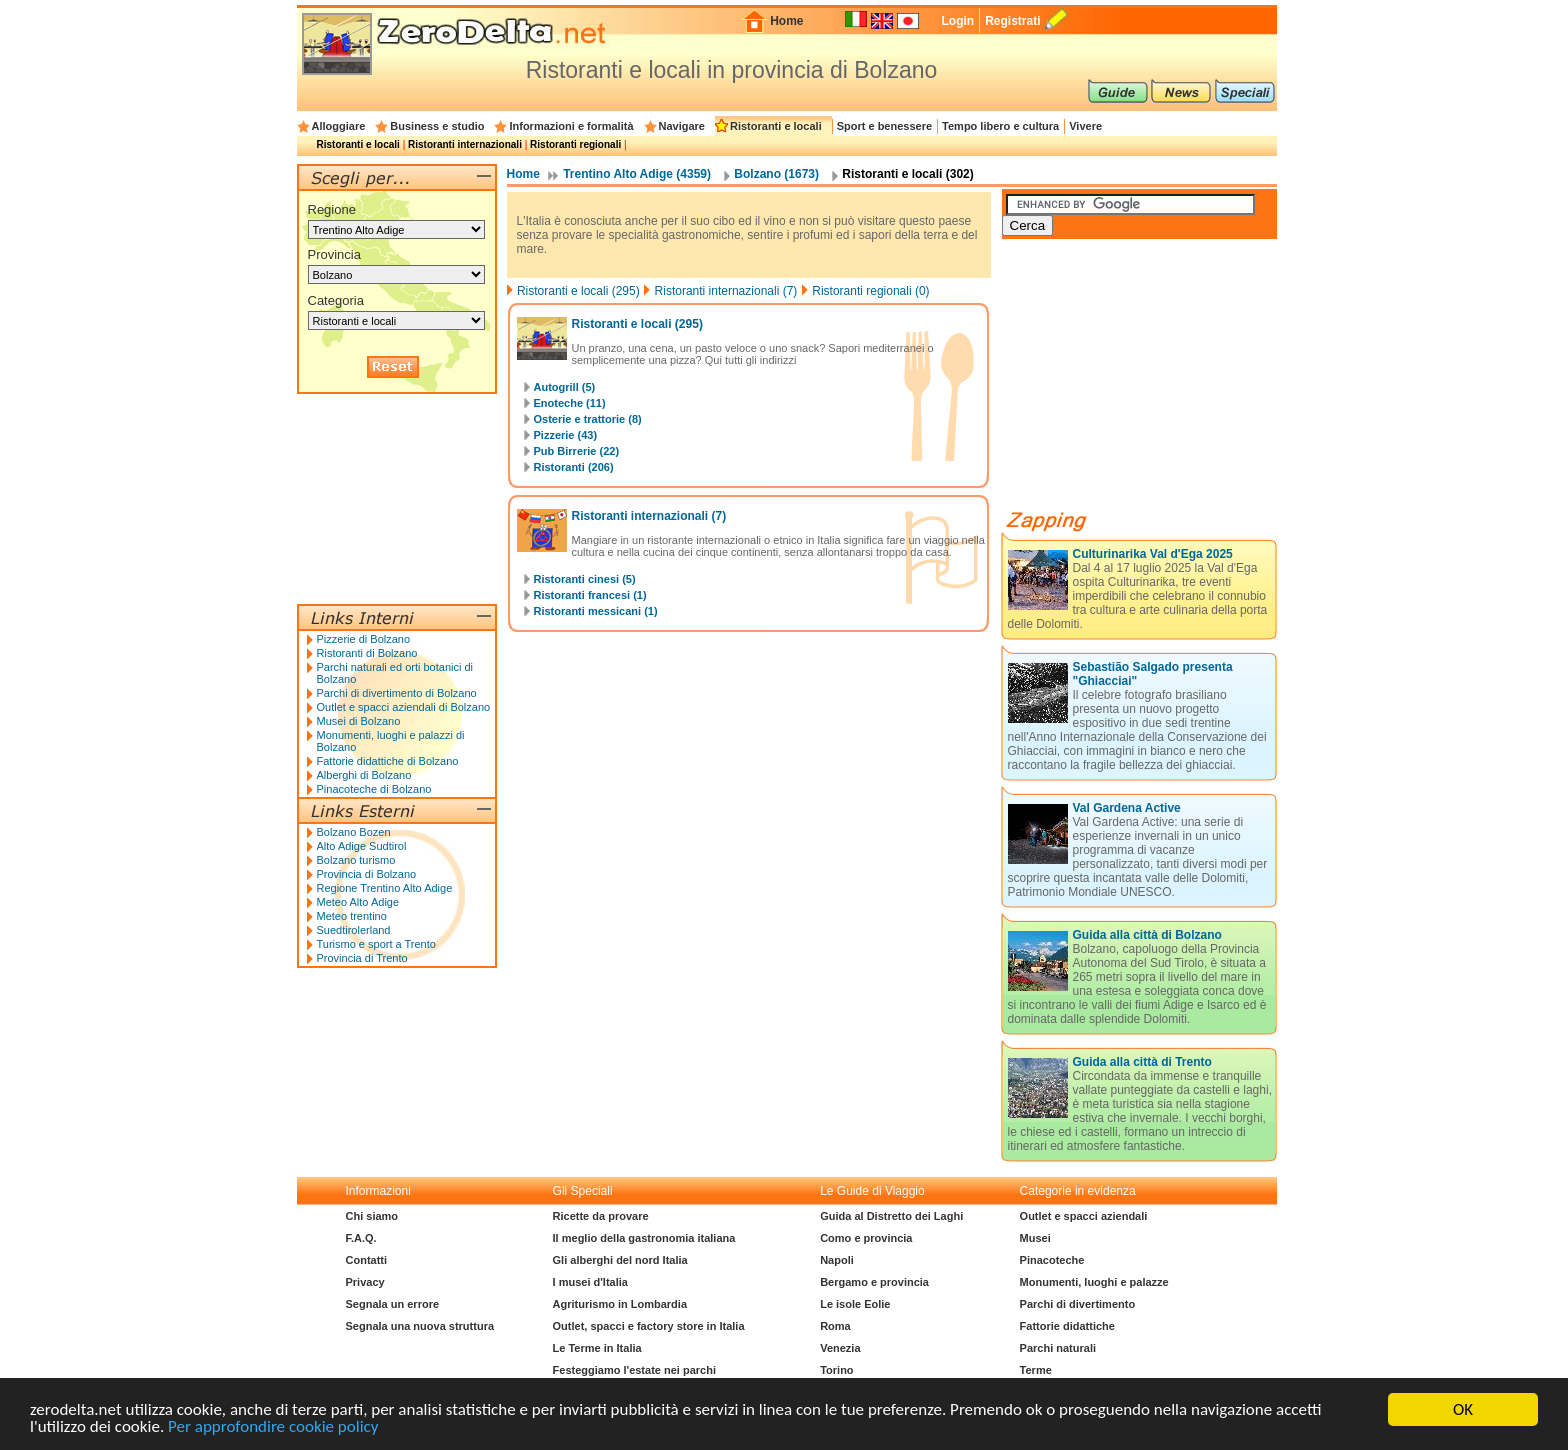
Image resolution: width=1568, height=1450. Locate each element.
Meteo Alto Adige (358, 902)
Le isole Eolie (855, 1304)
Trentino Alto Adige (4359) (637, 174)
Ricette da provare (601, 1216)
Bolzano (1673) (776, 174)
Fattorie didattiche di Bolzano (388, 761)
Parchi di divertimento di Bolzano (397, 693)
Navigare (682, 126)
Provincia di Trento (362, 958)
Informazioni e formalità (571, 126)
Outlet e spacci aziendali (1084, 1216)
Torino (836, 1370)
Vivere (1085, 126)
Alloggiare (339, 126)
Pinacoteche (1052, 1260)
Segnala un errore (393, 1304)
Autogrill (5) (565, 387)
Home (786, 21)
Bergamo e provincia (874, 1282)
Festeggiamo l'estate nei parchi (634, 1370)
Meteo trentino (352, 916)
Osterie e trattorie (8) (588, 419)
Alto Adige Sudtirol (362, 846)
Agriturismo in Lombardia (620, 1304)
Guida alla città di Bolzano (1147, 935)
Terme (1036, 1370)
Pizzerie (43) (566, 435)
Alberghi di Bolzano (364, 775)
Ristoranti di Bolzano (367, 653)
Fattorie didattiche (1067, 1326)
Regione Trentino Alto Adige (385, 888)
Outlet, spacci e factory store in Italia (649, 1326)
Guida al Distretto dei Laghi (891, 1216)
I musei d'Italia (590, 1282)
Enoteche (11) (570, 403)
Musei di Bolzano (359, 721)
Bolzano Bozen (354, 832)
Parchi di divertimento (1078, 1304)
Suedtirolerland (354, 930)
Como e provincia (866, 1238)
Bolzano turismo (356, 860)
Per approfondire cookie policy (273, 1427)
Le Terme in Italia (597, 1348)
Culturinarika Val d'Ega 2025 (1153, 554)
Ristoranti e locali (776, 126)
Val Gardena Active (1127, 808)
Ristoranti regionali (575, 144)
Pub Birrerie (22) (577, 451)
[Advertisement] (1152, 382)
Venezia (840, 1348)
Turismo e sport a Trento (376, 944)
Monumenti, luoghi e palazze (1094, 1282)
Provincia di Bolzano (367, 874)
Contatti (367, 1260)
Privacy (365, 1282)
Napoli (837, 1260)
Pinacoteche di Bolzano (374, 789)
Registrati (1012, 21)
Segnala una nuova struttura (420, 1326)
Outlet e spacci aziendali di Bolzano (404, 707)
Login (957, 21)
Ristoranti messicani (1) (596, 611)
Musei (1035, 1238)
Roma (835, 1326)
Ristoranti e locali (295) (578, 291)
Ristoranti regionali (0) (870, 291)
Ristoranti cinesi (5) (585, 579)
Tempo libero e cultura (1000, 126)
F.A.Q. (361, 1238)
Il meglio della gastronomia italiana (644, 1238)
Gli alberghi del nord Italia (620, 1260)
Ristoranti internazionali (465, 144)
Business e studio (437, 126)
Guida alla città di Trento (1142, 1062)
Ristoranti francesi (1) (590, 595)
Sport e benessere (884, 126)
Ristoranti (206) (574, 467)
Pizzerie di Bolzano (364, 639)
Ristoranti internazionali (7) (726, 291)
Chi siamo (372, 1216)
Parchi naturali (1058, 1348)
